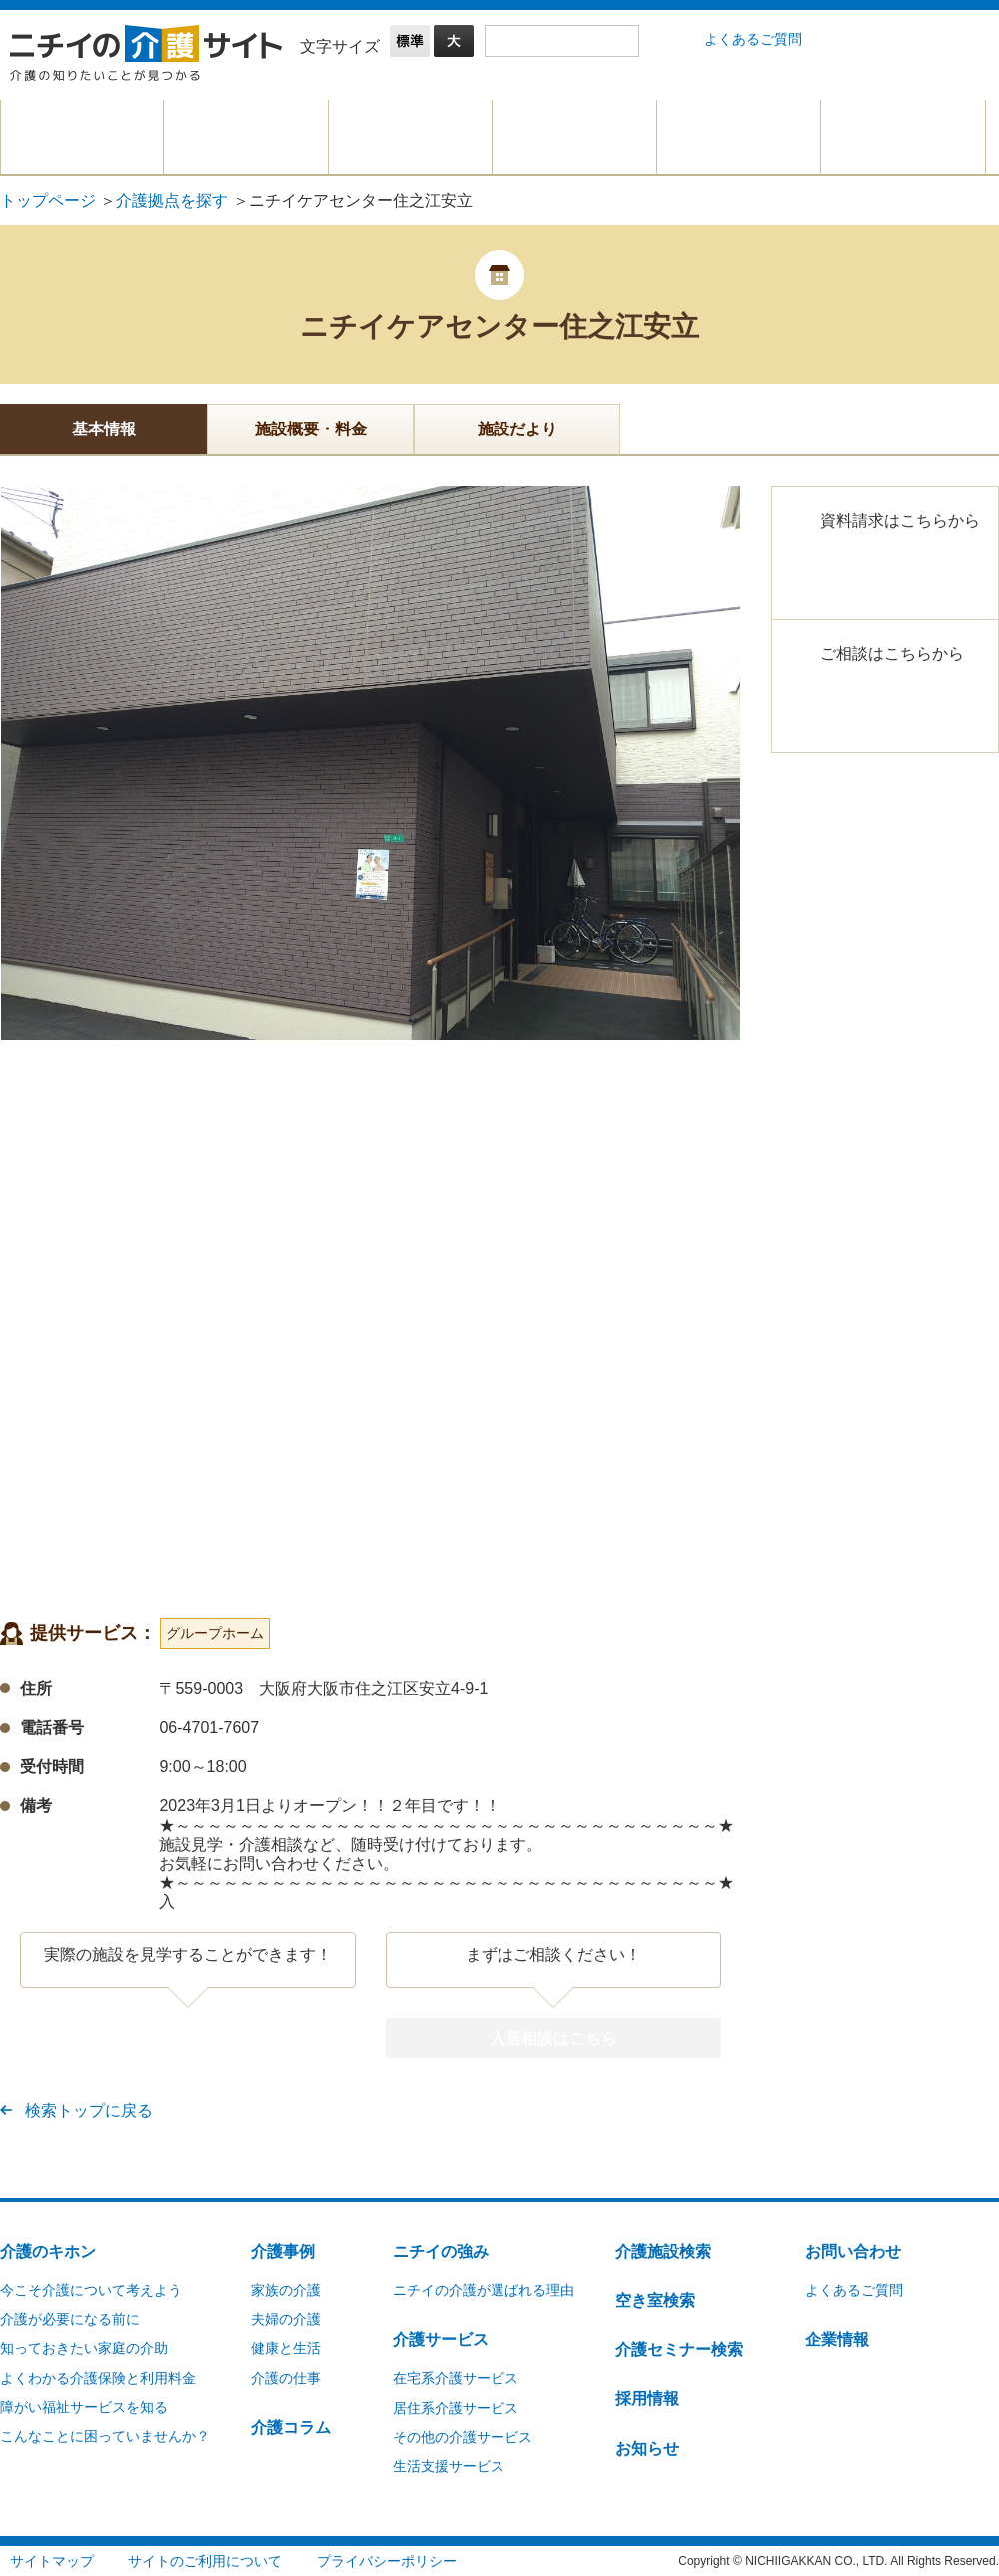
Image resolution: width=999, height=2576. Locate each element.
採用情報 (647, 2397)
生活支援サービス (448, 2465)
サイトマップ (52, 2560)
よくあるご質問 (753, 39)
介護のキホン (82, 137)
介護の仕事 (286, 2377)
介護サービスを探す (410, 137)
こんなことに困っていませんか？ (105, 2435)
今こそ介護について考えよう (91, 2289)
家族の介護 (286, 2289)
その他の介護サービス (462, 2436)
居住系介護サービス (455, 2407)
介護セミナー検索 (679, 2348)
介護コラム (291, 2426)
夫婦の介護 (286, 2318)
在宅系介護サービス (455, 2377)
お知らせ (647, 2447)
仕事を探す (738, 137)
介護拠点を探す (574, 137)
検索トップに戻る (89, 2110)
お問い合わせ (853, 2250)
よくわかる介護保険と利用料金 (98, 2377)
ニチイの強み (441, 2250)
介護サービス (441, 2338)
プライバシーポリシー (387, 2560)
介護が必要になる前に (70, 2318)
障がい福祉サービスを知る (84, 2406)
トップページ (48, 200)
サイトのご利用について (205, 2560)
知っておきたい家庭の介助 (84, 2347)
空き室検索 (655, 2299)
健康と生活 (286, 2347)
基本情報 (104, 429)
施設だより (517, 429)
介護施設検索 (663, 2250)
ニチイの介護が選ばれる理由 (483, 2289)
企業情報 (837, 2338)
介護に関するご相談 (903, 137)
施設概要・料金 (311, 429)
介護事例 (283, 2250)
